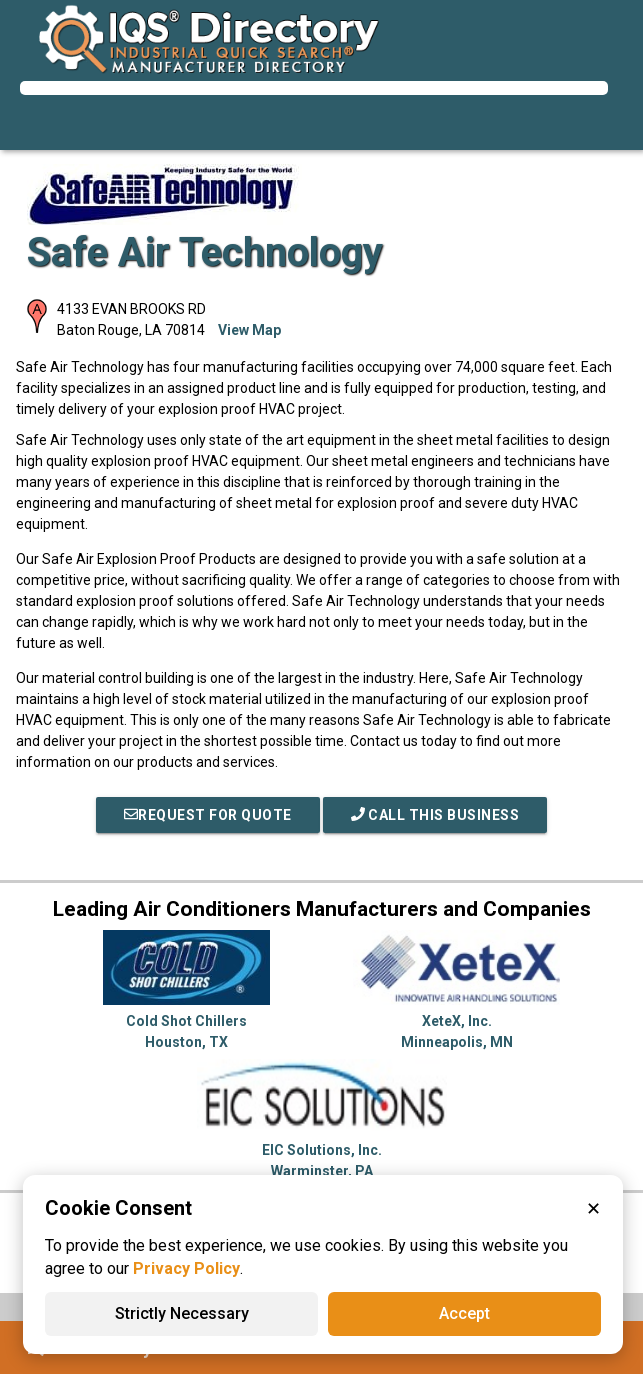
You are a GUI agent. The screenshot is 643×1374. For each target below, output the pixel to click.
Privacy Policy (186, 1268)
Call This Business (435, 815)
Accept (464, 1313)
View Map (249, 330)
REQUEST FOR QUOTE (208, 815)
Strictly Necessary (182, 1313)
